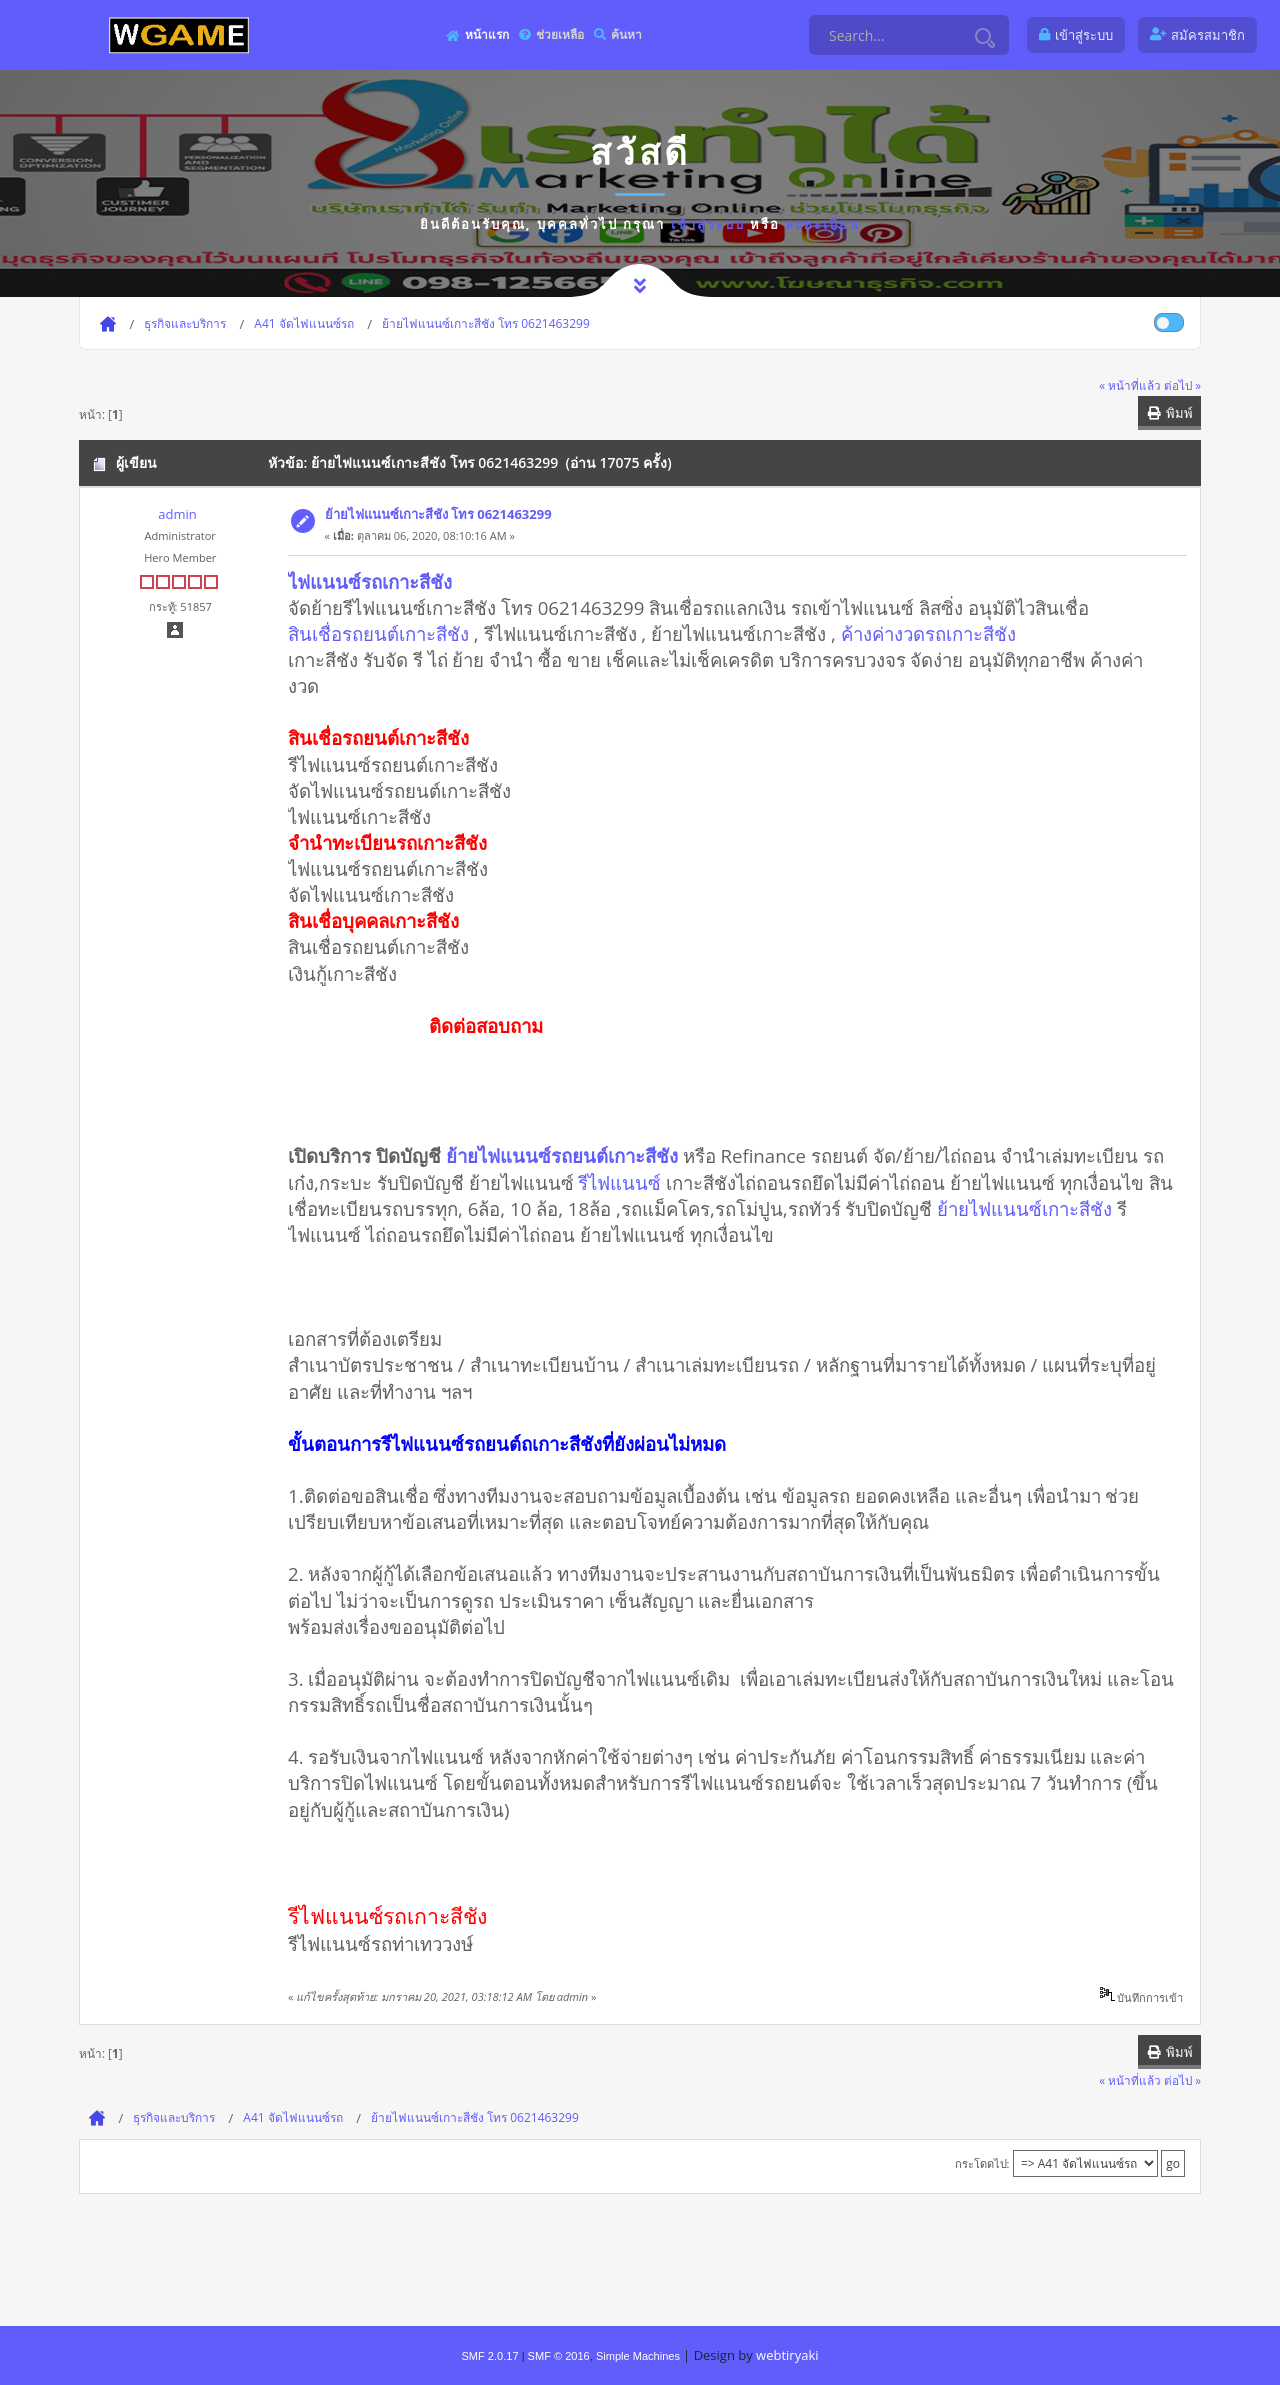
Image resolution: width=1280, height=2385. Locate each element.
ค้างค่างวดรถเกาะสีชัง (928, 633)
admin (177, 514)
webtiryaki (787, 2355)
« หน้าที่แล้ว (1130, 385)
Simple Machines (638, 2356)
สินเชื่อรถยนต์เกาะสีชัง (378, 633)
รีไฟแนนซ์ (619, 1182)
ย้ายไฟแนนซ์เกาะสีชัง (1024, 1208)
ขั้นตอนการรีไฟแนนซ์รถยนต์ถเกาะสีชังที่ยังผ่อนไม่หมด (507, 1443)
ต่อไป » (1182, 385)
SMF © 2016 (559, 2356)
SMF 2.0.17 (489, 2356)
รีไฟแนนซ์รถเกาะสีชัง (387, 1915)
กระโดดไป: (982, 2163)
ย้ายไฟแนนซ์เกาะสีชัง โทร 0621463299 (438, 514)
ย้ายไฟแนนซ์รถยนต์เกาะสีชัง (562, 1155)
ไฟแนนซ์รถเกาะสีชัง (370, 581)
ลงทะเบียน (822, 224)
